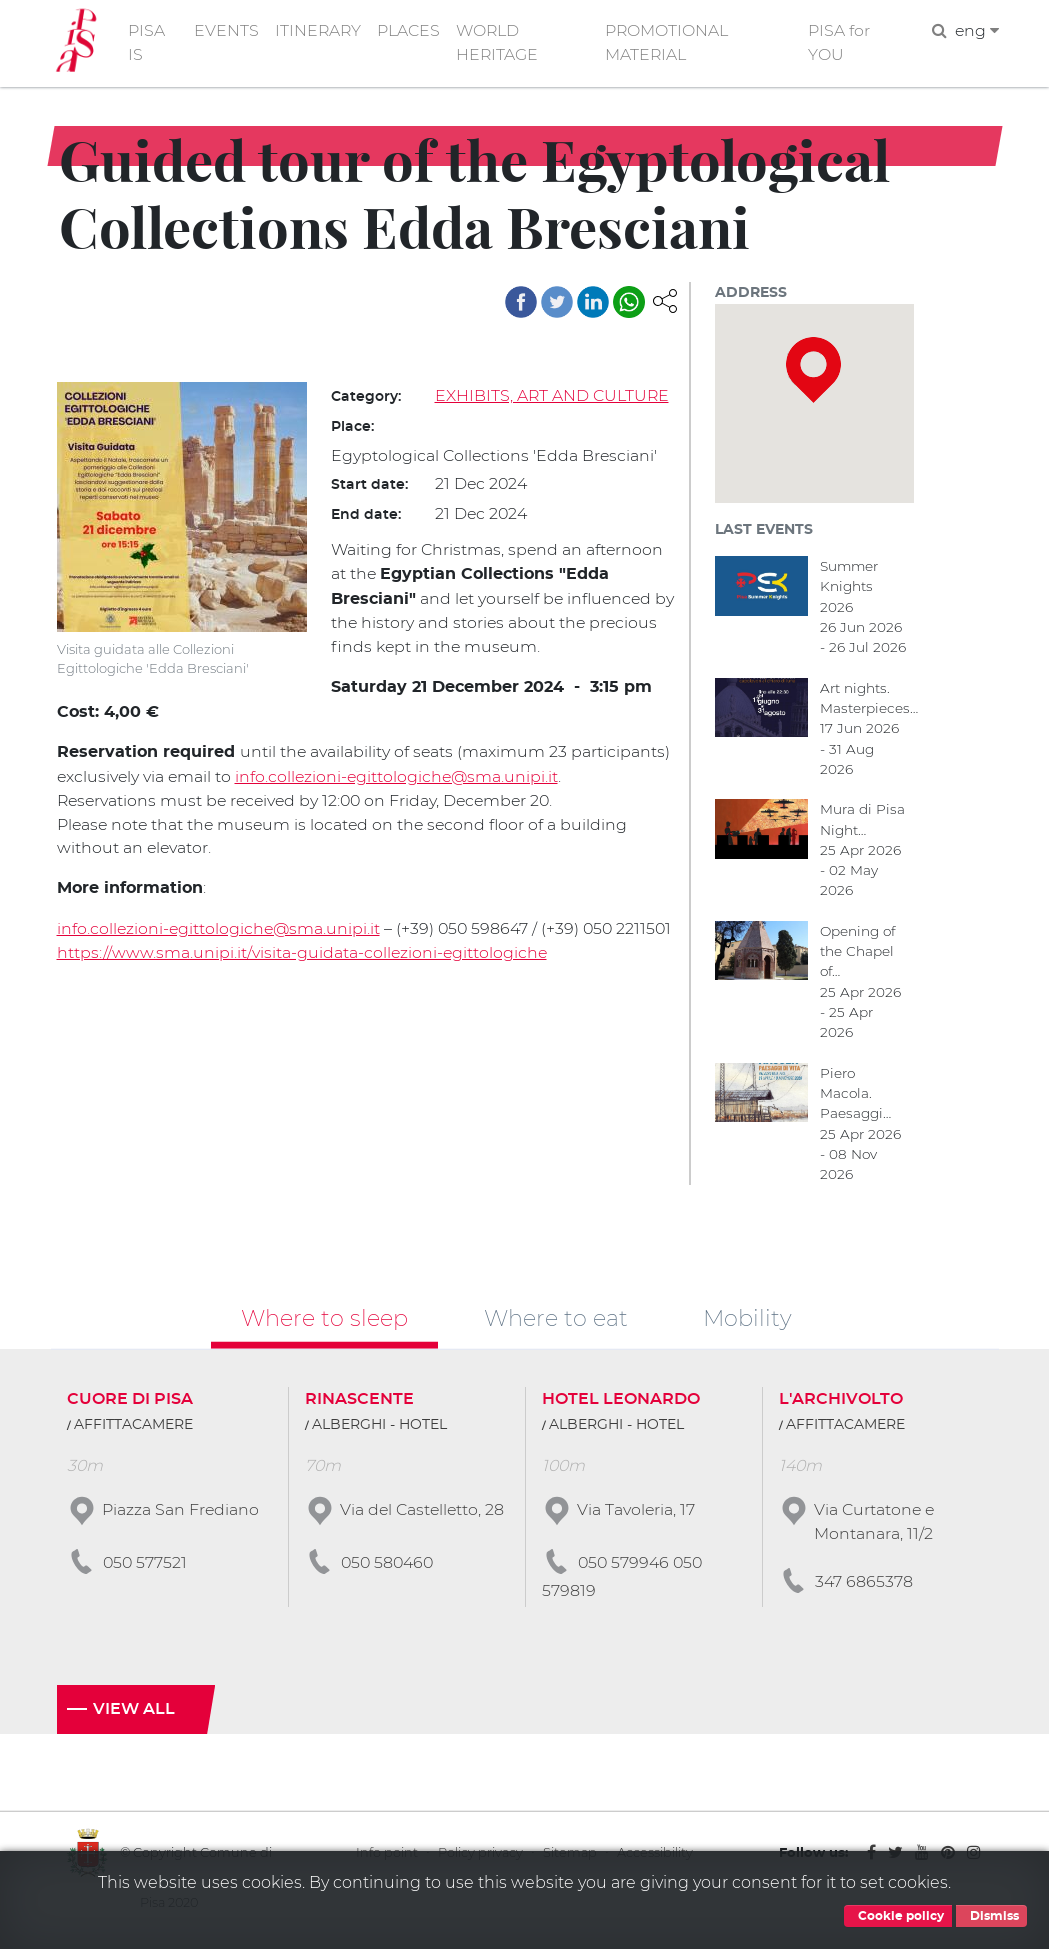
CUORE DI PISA (130, 1402)
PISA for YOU (840, 43)
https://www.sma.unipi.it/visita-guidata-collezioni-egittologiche (303, 974)
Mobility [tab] (747, 1321)
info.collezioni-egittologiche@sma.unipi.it (401, 774)
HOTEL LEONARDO (621, 1402)
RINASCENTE (359, 1402)
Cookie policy (898, 1916)
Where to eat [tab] (556, 1321)
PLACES (409, 31)
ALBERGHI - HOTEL (379, 1428)
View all (134, 1714)
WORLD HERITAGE (498, 43)
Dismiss (991, 1916)
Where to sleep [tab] (324, 1321)
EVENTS (225, 31)
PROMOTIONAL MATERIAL (669, 43)
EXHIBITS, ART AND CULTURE (553, 396)
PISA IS (147, 43)
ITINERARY (318, 31)
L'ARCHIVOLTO (841, 1402)
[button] (665, 300)
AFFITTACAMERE (133, 1428)
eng (975, 31)
